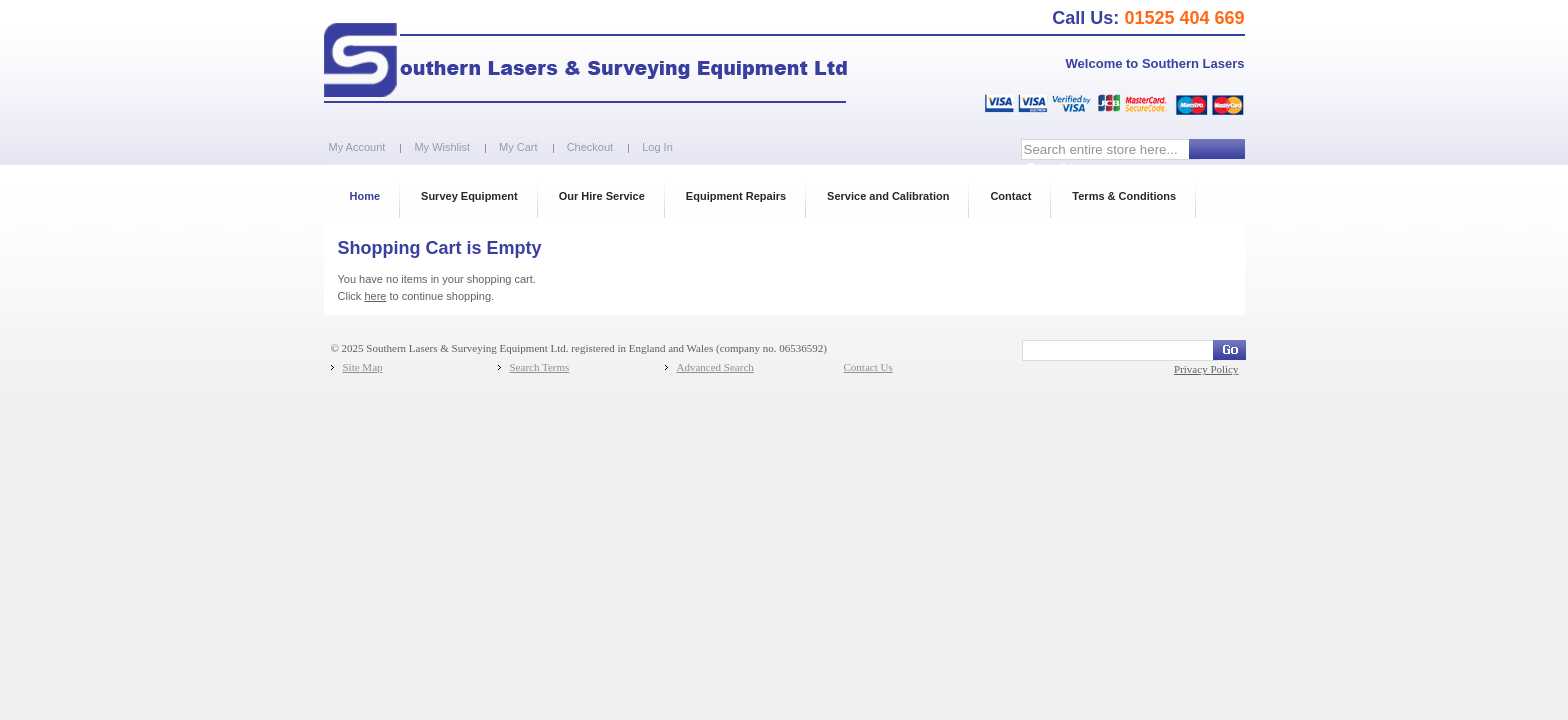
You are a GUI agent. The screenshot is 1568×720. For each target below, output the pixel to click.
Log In (657, 147)
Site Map (363, 367)
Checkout (590, 147)
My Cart (518, 147)
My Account (357, 147)
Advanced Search (715, 367)
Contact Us (868, 367)
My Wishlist (442, 147)
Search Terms (540, 367)
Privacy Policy (1206, 369)
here (375, 296)
